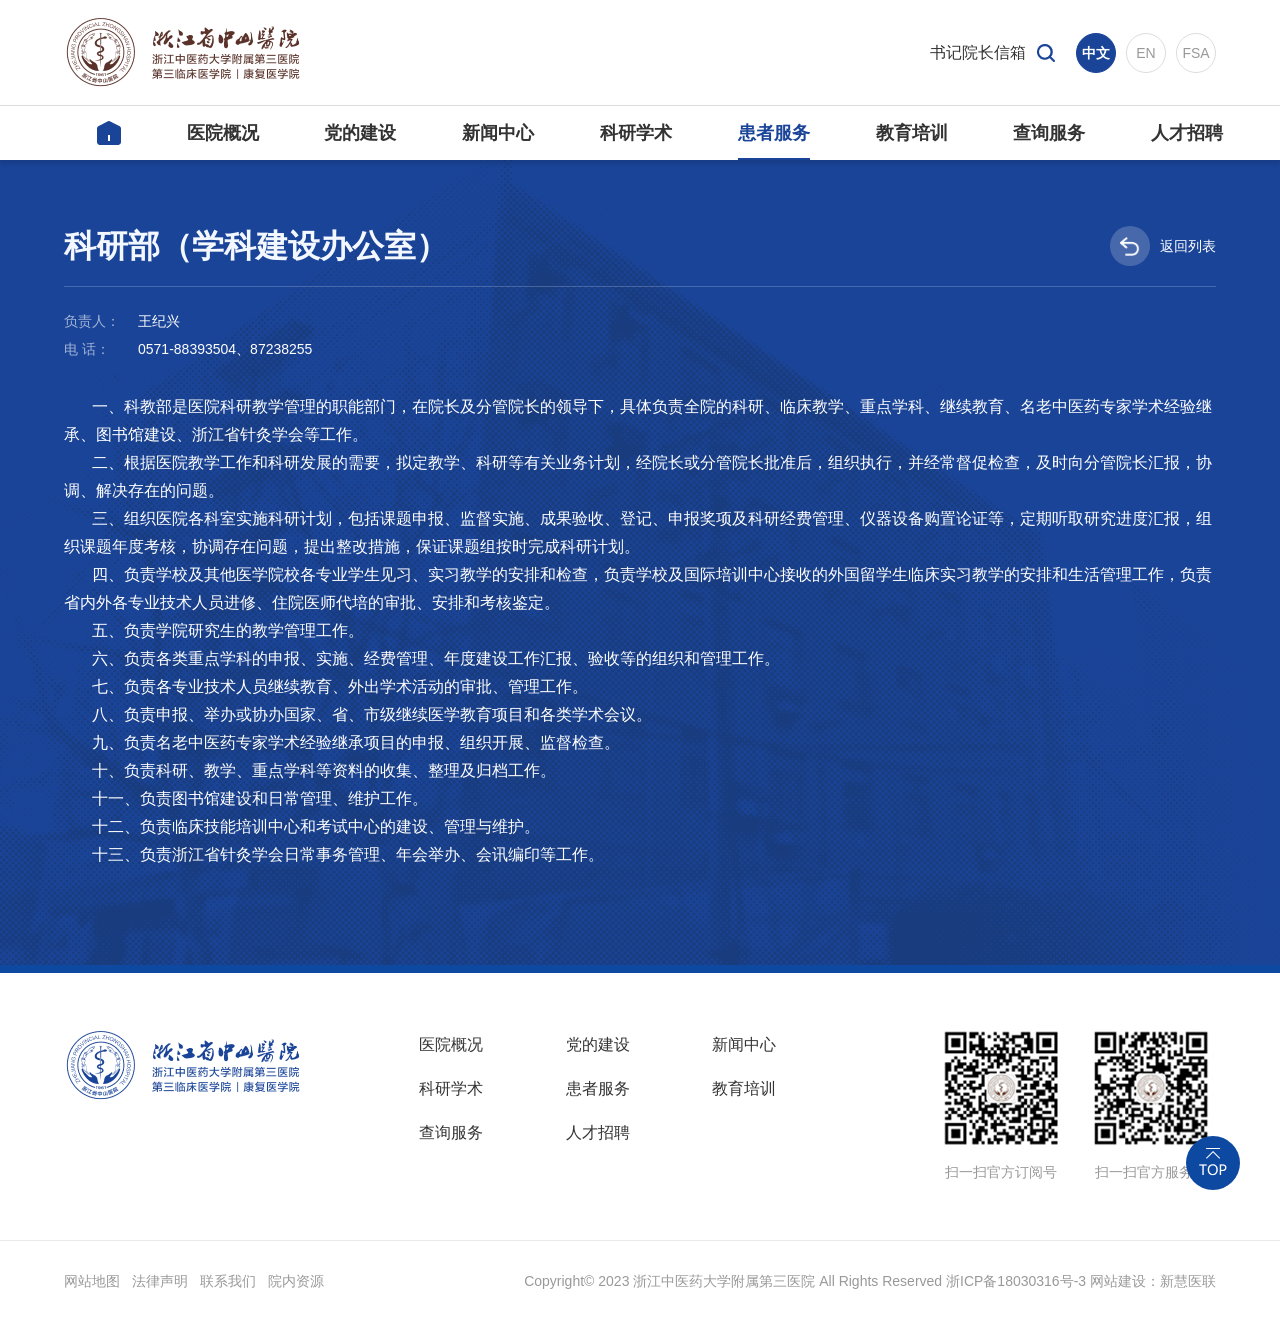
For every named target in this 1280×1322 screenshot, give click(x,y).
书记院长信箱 (978, 52)
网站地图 (92, 1281)
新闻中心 (744, 1044)
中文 (1096, 53)
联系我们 (228, 1281)
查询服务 (451, 1132)
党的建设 (598, 1044)
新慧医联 (1188, 1281)
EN (1145, 53)
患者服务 (598, 1088)
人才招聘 (598, 1132)
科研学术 (451, 1088)
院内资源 (296, 1281)
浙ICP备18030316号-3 (1016, 1281)
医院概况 (451, 1044)
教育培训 (744, 1088)
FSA (1195, 53)
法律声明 (160, 1281)
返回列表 (1163, 246)
